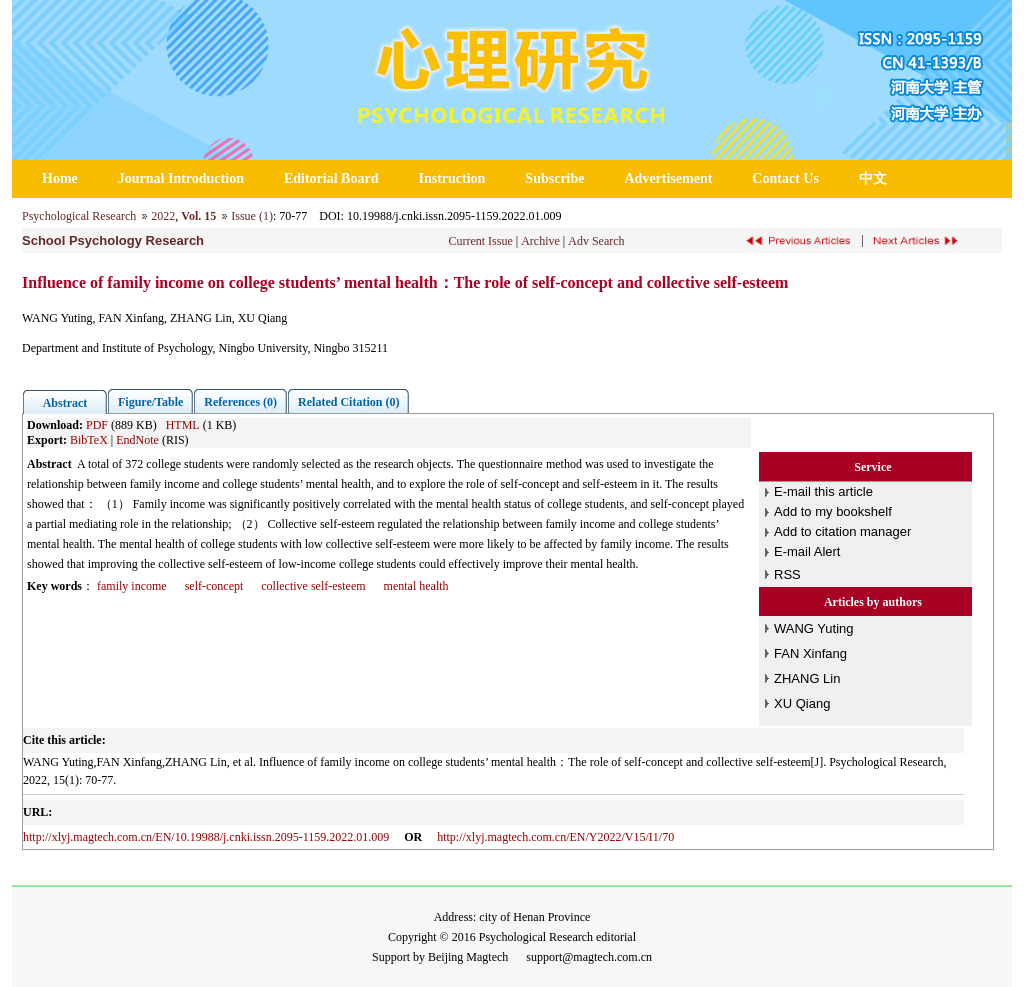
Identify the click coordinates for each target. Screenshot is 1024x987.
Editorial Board (331, 178)
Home (60, 178)
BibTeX (89, 440)
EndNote (137, 440)
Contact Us (785, 178)
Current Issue (480, 241)
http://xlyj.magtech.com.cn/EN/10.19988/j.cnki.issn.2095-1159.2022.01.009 (206, 837)
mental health (416, 586)
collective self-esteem (313, 586)
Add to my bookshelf (833, 511)
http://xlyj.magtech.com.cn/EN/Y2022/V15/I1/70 (555, 837)
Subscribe (554, 178)
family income (132, 586)
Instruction (451, 178)
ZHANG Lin (807, 678)
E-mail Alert (807, 551)
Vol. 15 (198, 216)
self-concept (214, 586)
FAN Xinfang (810, 653)
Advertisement (668, 178)
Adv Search (596, 241)
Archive (540, 241)
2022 (163, 216)
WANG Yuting (813, 628)
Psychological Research (79, 216)
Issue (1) (252, 216)
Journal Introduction (181, 178)
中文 (873, 178)
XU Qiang (802, 703)
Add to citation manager (842, 531)
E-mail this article (823, 491)
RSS (787, 574)
